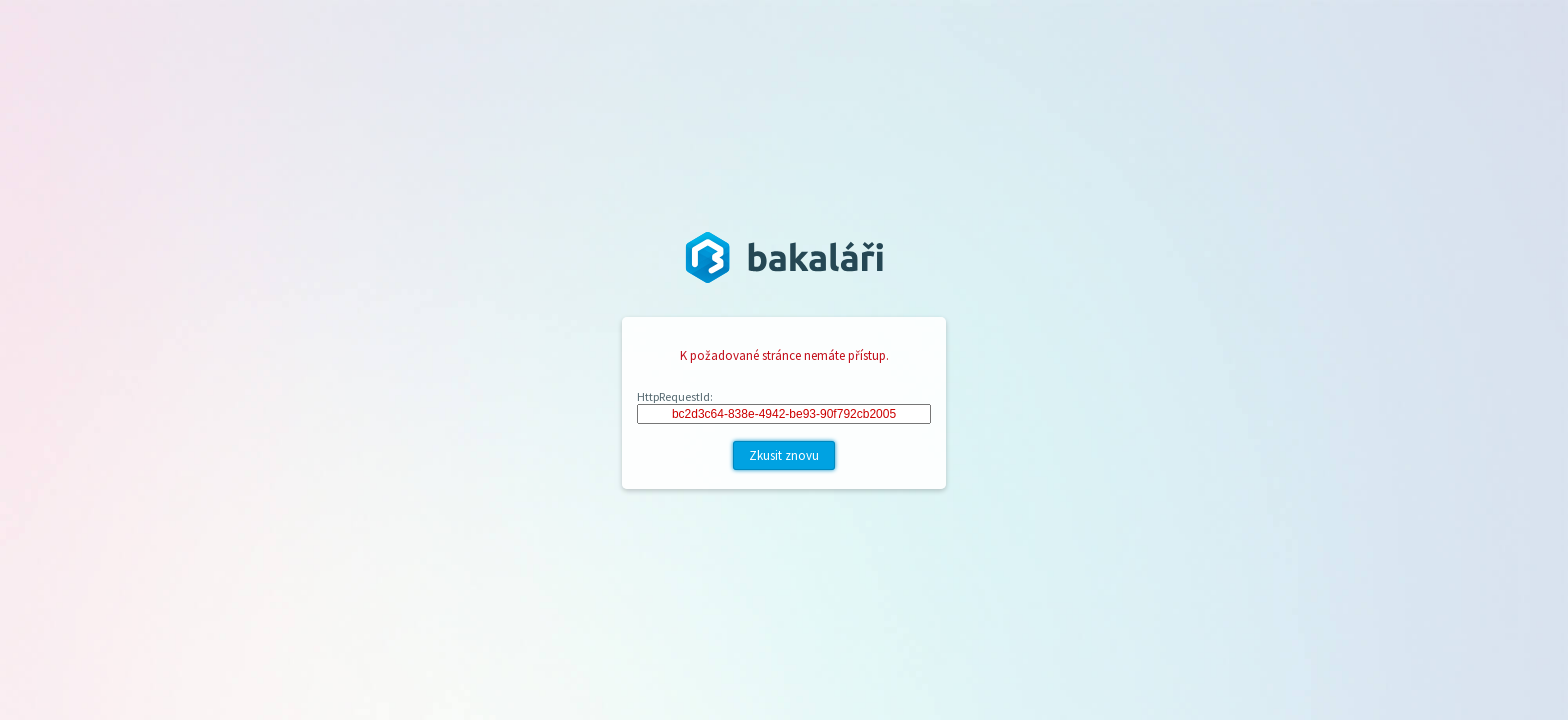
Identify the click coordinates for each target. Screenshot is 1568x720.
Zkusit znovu (784, 455)
